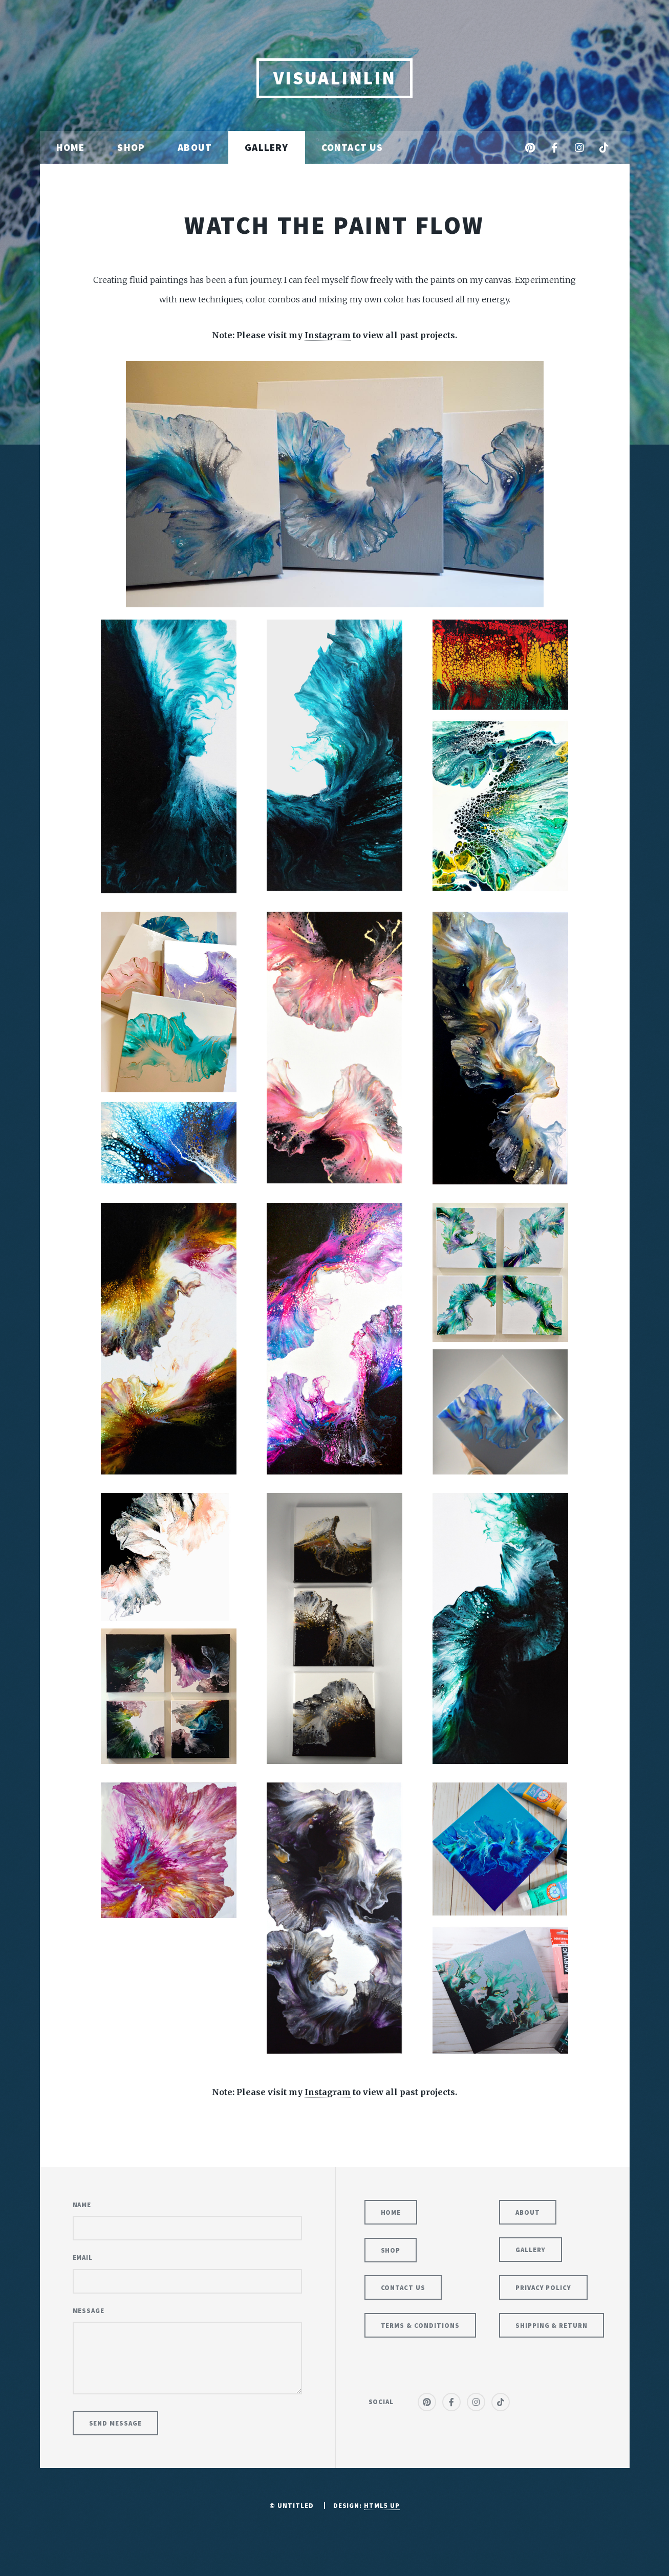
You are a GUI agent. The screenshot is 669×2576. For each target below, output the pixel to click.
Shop (131, 147)
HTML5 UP (382, 2505)
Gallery (266, 147)
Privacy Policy (543, 2287)
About (195, 147)
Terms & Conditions (420, 2325)
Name (82, 2204)
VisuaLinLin (334, 78)
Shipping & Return (551, 2325)
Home (70, 147)
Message (89, 2310)
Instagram (328, 335)
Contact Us (352, 147)
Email (83, 2257)
